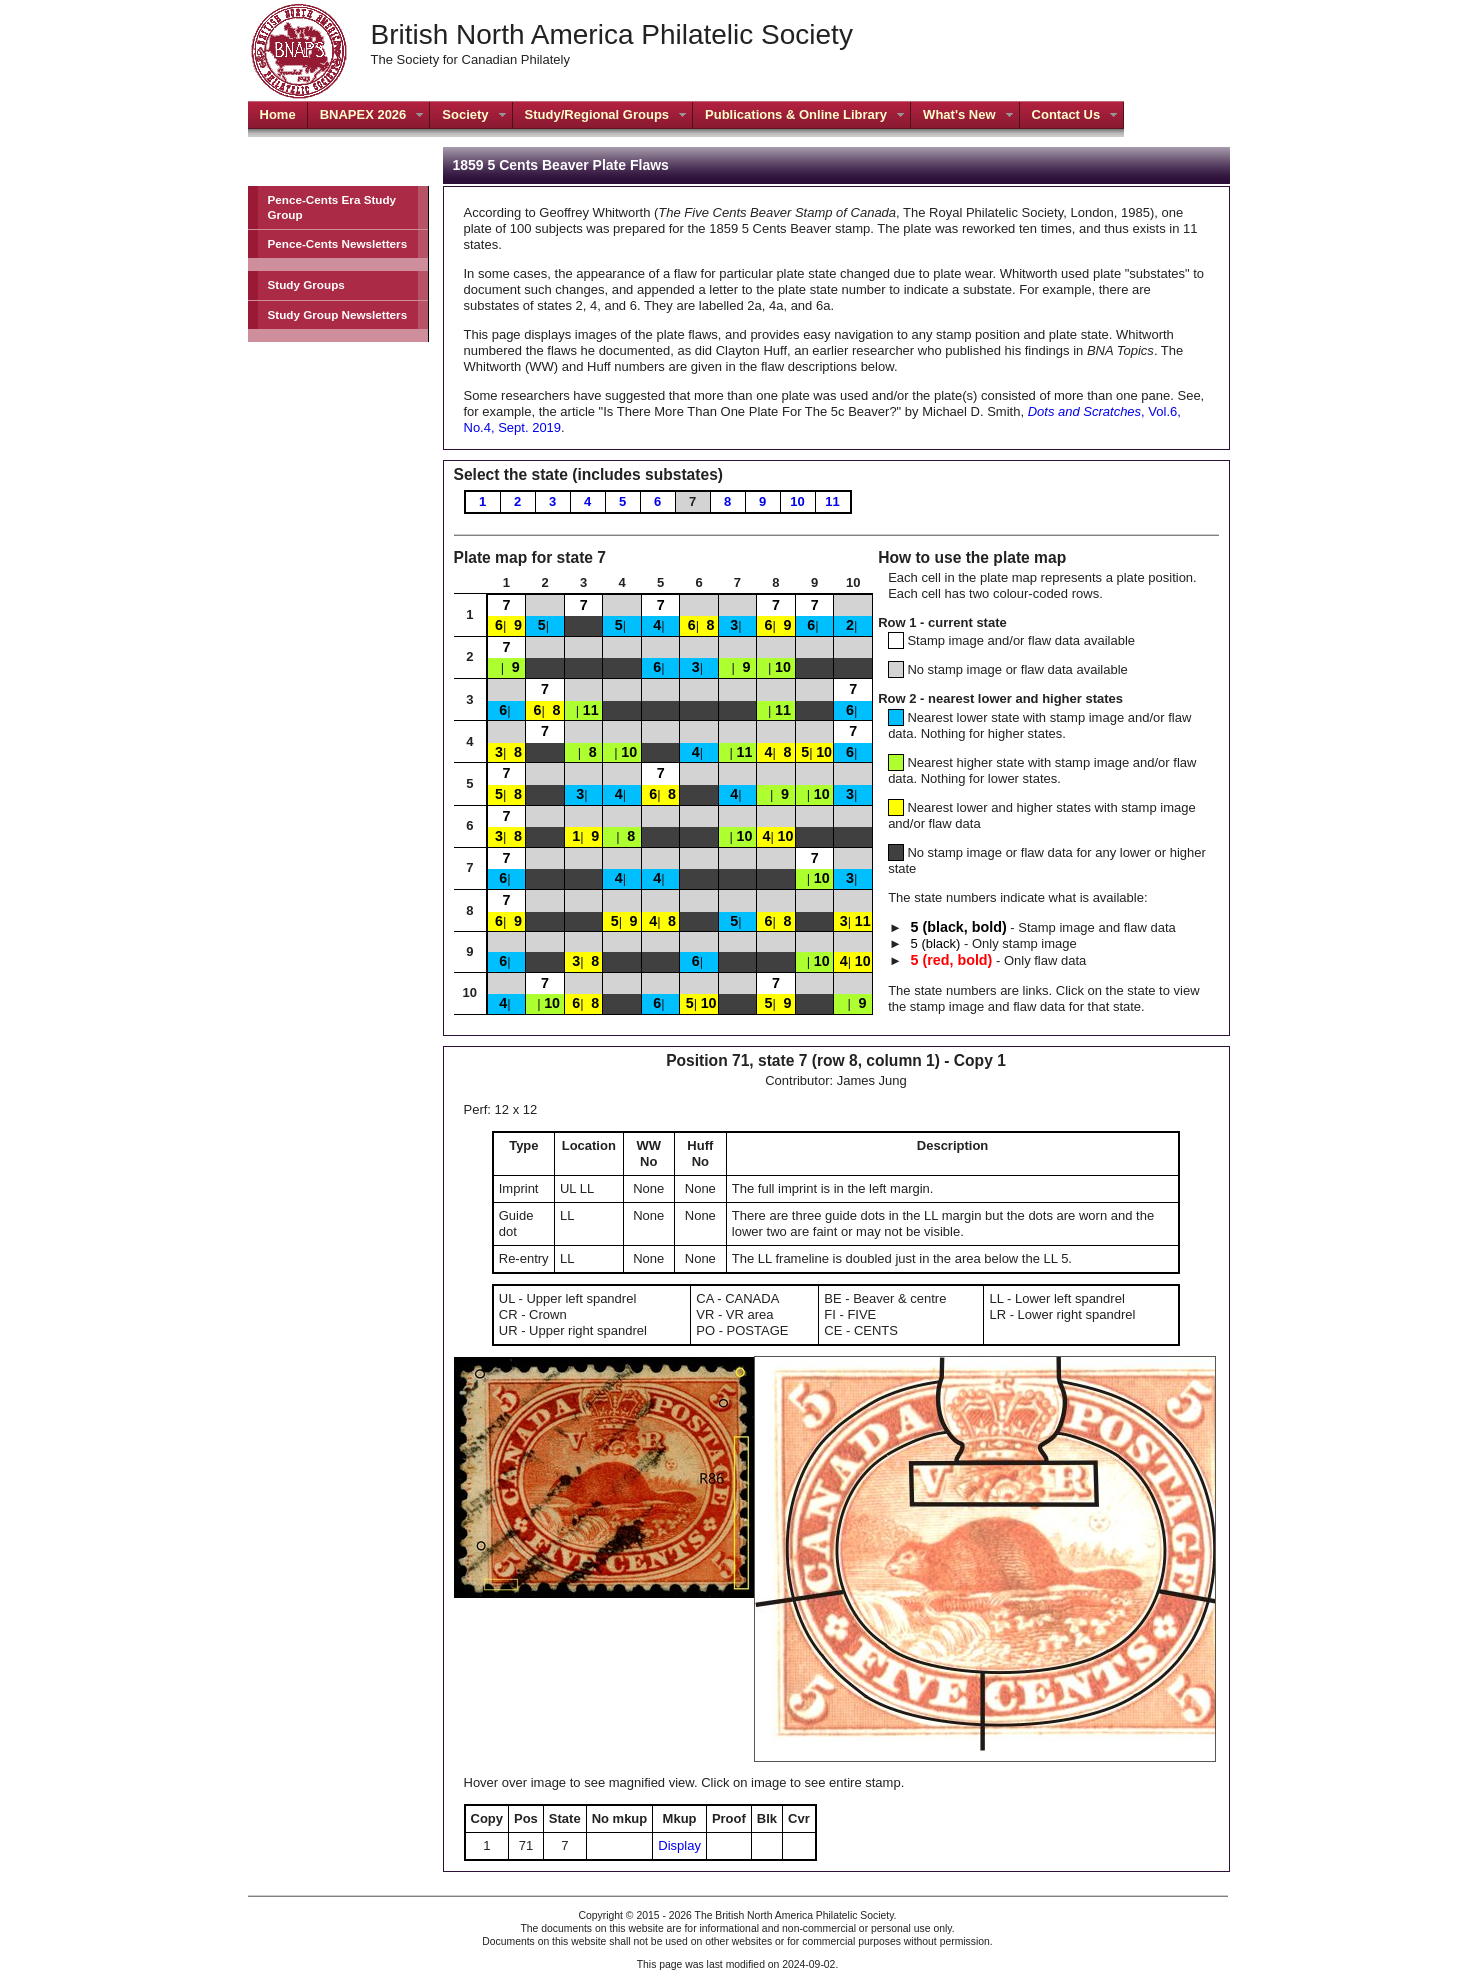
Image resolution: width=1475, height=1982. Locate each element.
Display (679, 1845)
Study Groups (306, 284)
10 (797, 501)
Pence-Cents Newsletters (338, 243)
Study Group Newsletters (338, 314)
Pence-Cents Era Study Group (332, 206)
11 (832, 501)
